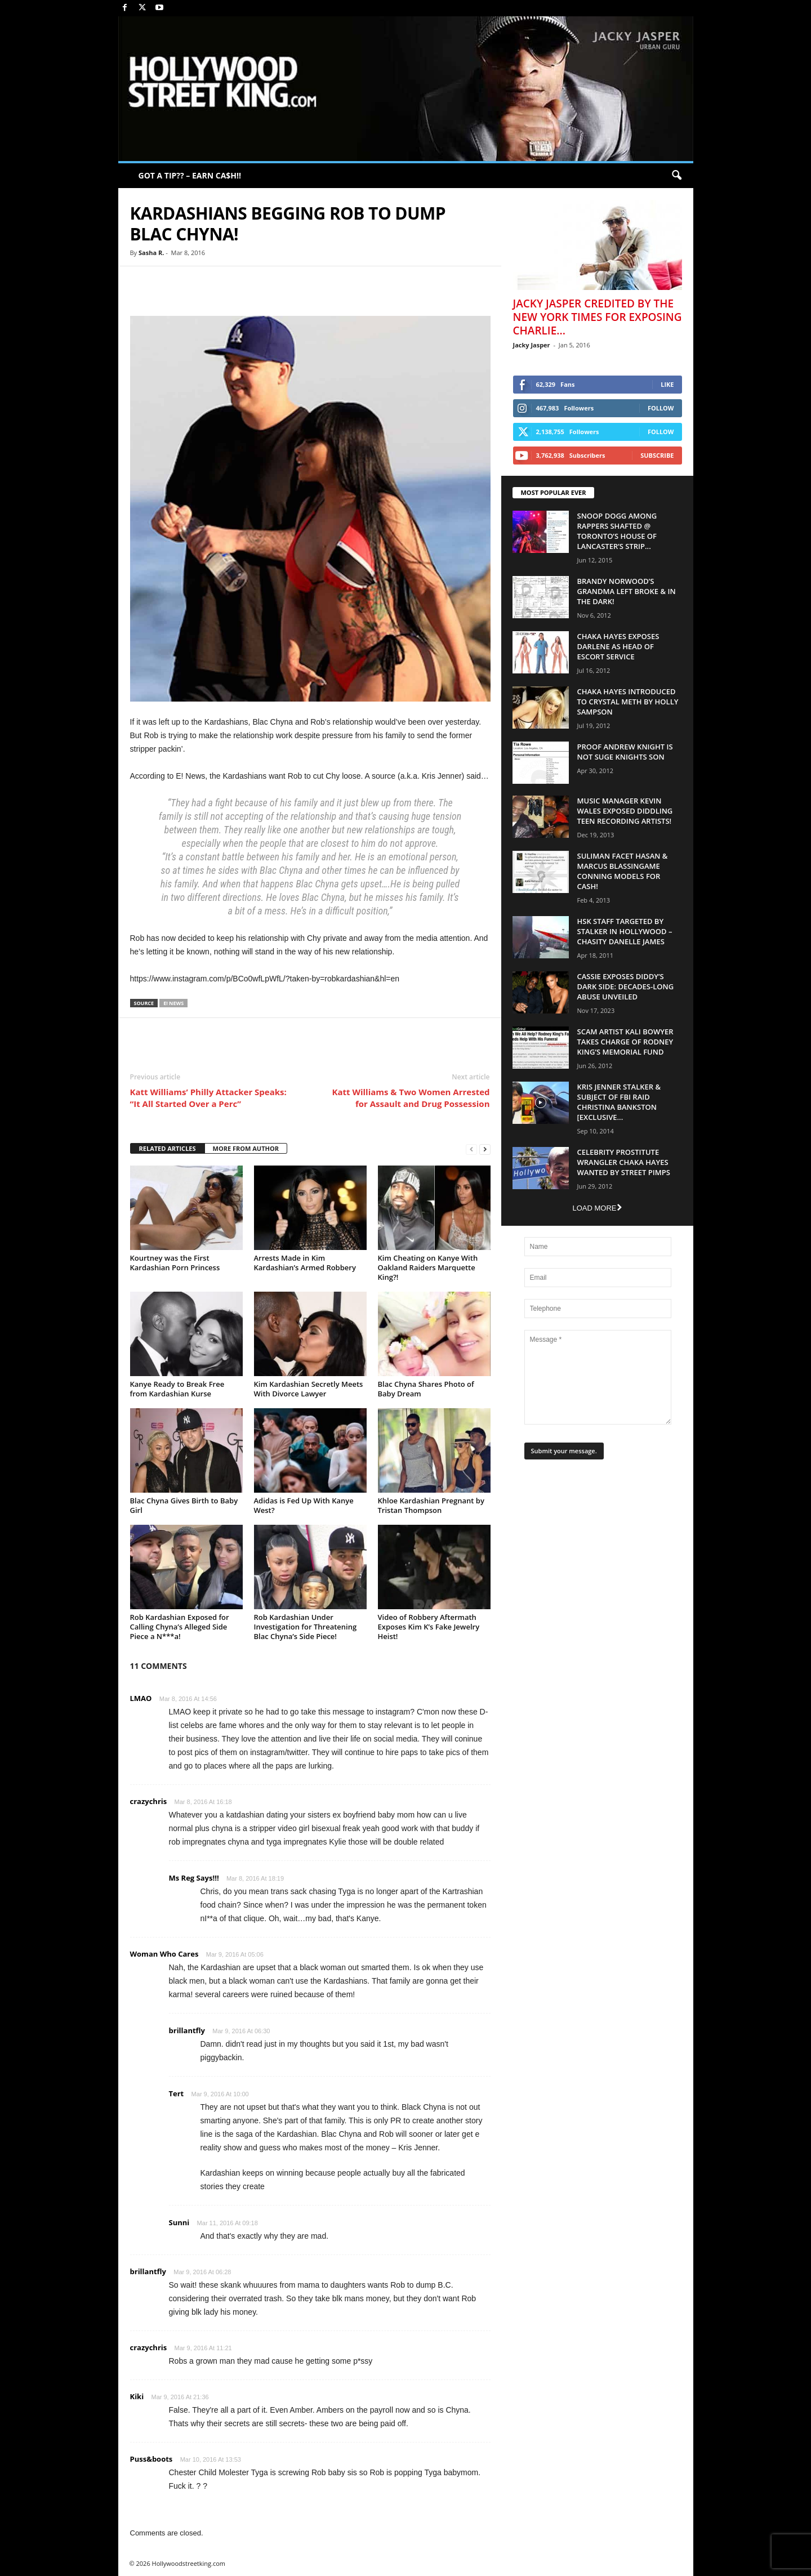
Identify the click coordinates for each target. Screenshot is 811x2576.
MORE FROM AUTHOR (246, 1148)
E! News (173, 1003)
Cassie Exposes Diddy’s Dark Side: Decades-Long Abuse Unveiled (625, 986)
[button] (676, 175)
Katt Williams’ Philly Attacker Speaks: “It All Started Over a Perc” (208, 1097)
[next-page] (485, 1149)
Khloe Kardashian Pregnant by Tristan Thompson (431, 1505)
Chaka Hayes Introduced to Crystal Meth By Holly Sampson (628, 701)
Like (667, 384)
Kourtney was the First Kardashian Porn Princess (175, 1263)
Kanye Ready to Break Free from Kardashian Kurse (177, 1389)
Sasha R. (151, 252)
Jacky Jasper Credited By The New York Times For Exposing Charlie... (597, 317)
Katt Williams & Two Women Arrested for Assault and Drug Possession (410, 1097)
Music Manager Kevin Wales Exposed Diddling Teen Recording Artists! (625, 811)
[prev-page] (471, 1149)
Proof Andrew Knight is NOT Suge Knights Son (625, 752)
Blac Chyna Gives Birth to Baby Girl (184, 1505)
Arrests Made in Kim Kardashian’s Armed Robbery (305, 1263)
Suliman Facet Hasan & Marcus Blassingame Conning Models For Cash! (622, 871)
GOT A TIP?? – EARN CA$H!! (190, 175)
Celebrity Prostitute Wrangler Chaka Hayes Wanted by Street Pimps (623, 1162)
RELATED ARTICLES (167, 1148)
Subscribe (657, 455)
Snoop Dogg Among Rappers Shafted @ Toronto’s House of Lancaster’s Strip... (617, 531)
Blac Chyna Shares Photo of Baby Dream (426, 1389)
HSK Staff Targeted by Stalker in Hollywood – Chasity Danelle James (624, 931)
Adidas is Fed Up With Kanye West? (304, 1505)
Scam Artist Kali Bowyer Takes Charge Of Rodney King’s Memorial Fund (625, 1041)
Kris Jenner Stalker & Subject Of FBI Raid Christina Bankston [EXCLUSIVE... (619, 1102)
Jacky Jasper (531, 345)
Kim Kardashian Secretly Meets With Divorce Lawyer (308, 1389)
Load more (596, 1208)
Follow (661, 408)
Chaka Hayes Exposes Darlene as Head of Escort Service (618, 646)
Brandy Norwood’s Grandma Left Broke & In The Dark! (626, 591)
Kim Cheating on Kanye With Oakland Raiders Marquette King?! (428, 1267)
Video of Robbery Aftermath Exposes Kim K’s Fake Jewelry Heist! (429, 1626)
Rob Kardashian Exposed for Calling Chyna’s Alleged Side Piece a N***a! (179, 1626)
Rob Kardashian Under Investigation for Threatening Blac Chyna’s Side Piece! (305, 1626)
